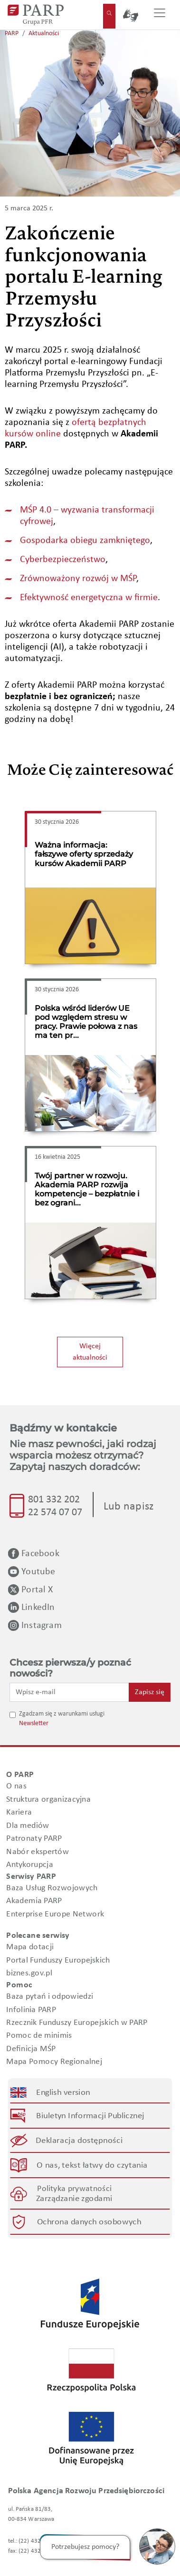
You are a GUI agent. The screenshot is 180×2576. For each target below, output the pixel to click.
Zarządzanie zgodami (74, 2199)
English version (64, 2092)
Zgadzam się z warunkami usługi (61, 1713)
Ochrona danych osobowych (89, 2222)
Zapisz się (149, 1692)
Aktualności (43, 33)
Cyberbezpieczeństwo (62, 559)
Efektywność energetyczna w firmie (89, 597)
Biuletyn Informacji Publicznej (90, 2116)
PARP (12, 33)
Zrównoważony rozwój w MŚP (78, 578)
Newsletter (33, 1723)
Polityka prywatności (74, 2188)
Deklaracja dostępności (79, 2141)
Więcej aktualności (90, 1352)
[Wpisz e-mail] (69, 1692)
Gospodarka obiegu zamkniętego (85, 540)
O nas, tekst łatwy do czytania (92, 2165)
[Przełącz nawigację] (159, 15)
